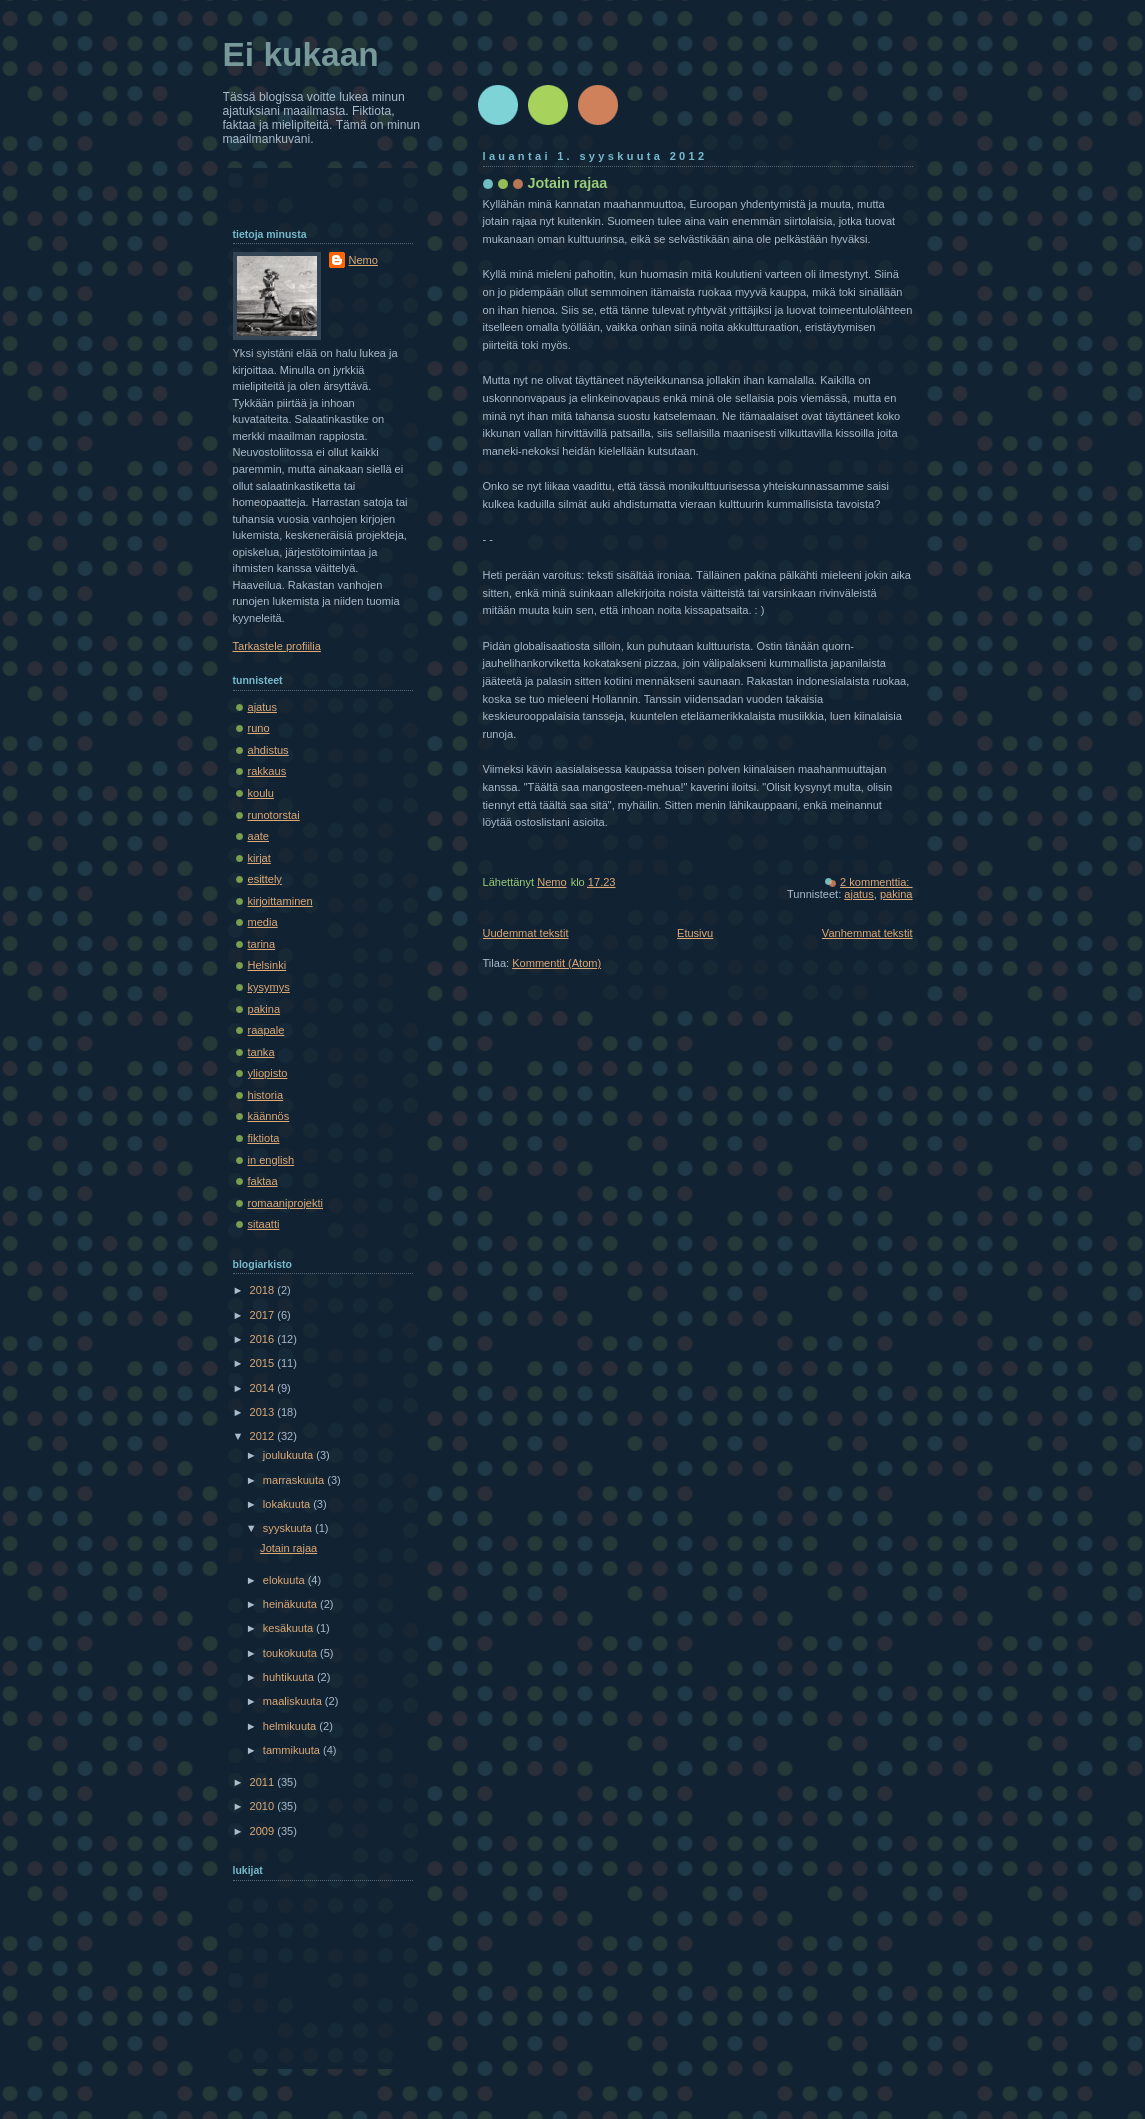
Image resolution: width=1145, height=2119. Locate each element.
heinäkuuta (291, 1604)
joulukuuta (289, 1455)
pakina (896, 894)
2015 (264, 1363)
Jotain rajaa (568, 183)
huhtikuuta (290, 1677)
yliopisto (268, 1073)
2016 (264, 1339)
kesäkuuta (289, 1628)
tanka (261, 1052)
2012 (264, 1436)
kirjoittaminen (280, 901)
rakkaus (267, 771)
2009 (264, 1831)
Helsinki (267, 965)
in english (271, 1160)
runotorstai (274, 815)
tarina (262, 944)
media (263, 922)
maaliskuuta (294, 1701)
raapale (266, 1030)
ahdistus (268, 750)
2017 (264, 1315)
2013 (264, 1412)
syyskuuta (289, 1528)
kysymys (269, 987)
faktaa (263, 1181)
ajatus (858, 894)
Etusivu (695, 933)
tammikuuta (293, 1750)
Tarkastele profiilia (277, 646)
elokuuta (285, 1580)
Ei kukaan (301, 54)
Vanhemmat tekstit (867, 933)
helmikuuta (291, 1726)
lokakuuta (288, 1504)
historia (266, 1095)
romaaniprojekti (286, 1203)
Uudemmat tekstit (526, 933)
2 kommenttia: (876, 882)
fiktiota (264, 1138)
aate (259, 836)
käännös (269, 1116)
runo (259, 728)
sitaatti (264, 1224)
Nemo (363, 260)
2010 (264, 1806)
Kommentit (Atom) (556, 963)
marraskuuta (295, 1480)
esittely (265, 879)
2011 (264, 1782)
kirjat (259, 858)
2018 (264, 1290)
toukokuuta (291, 1653)
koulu (261, 793)
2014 (264, 1388)
